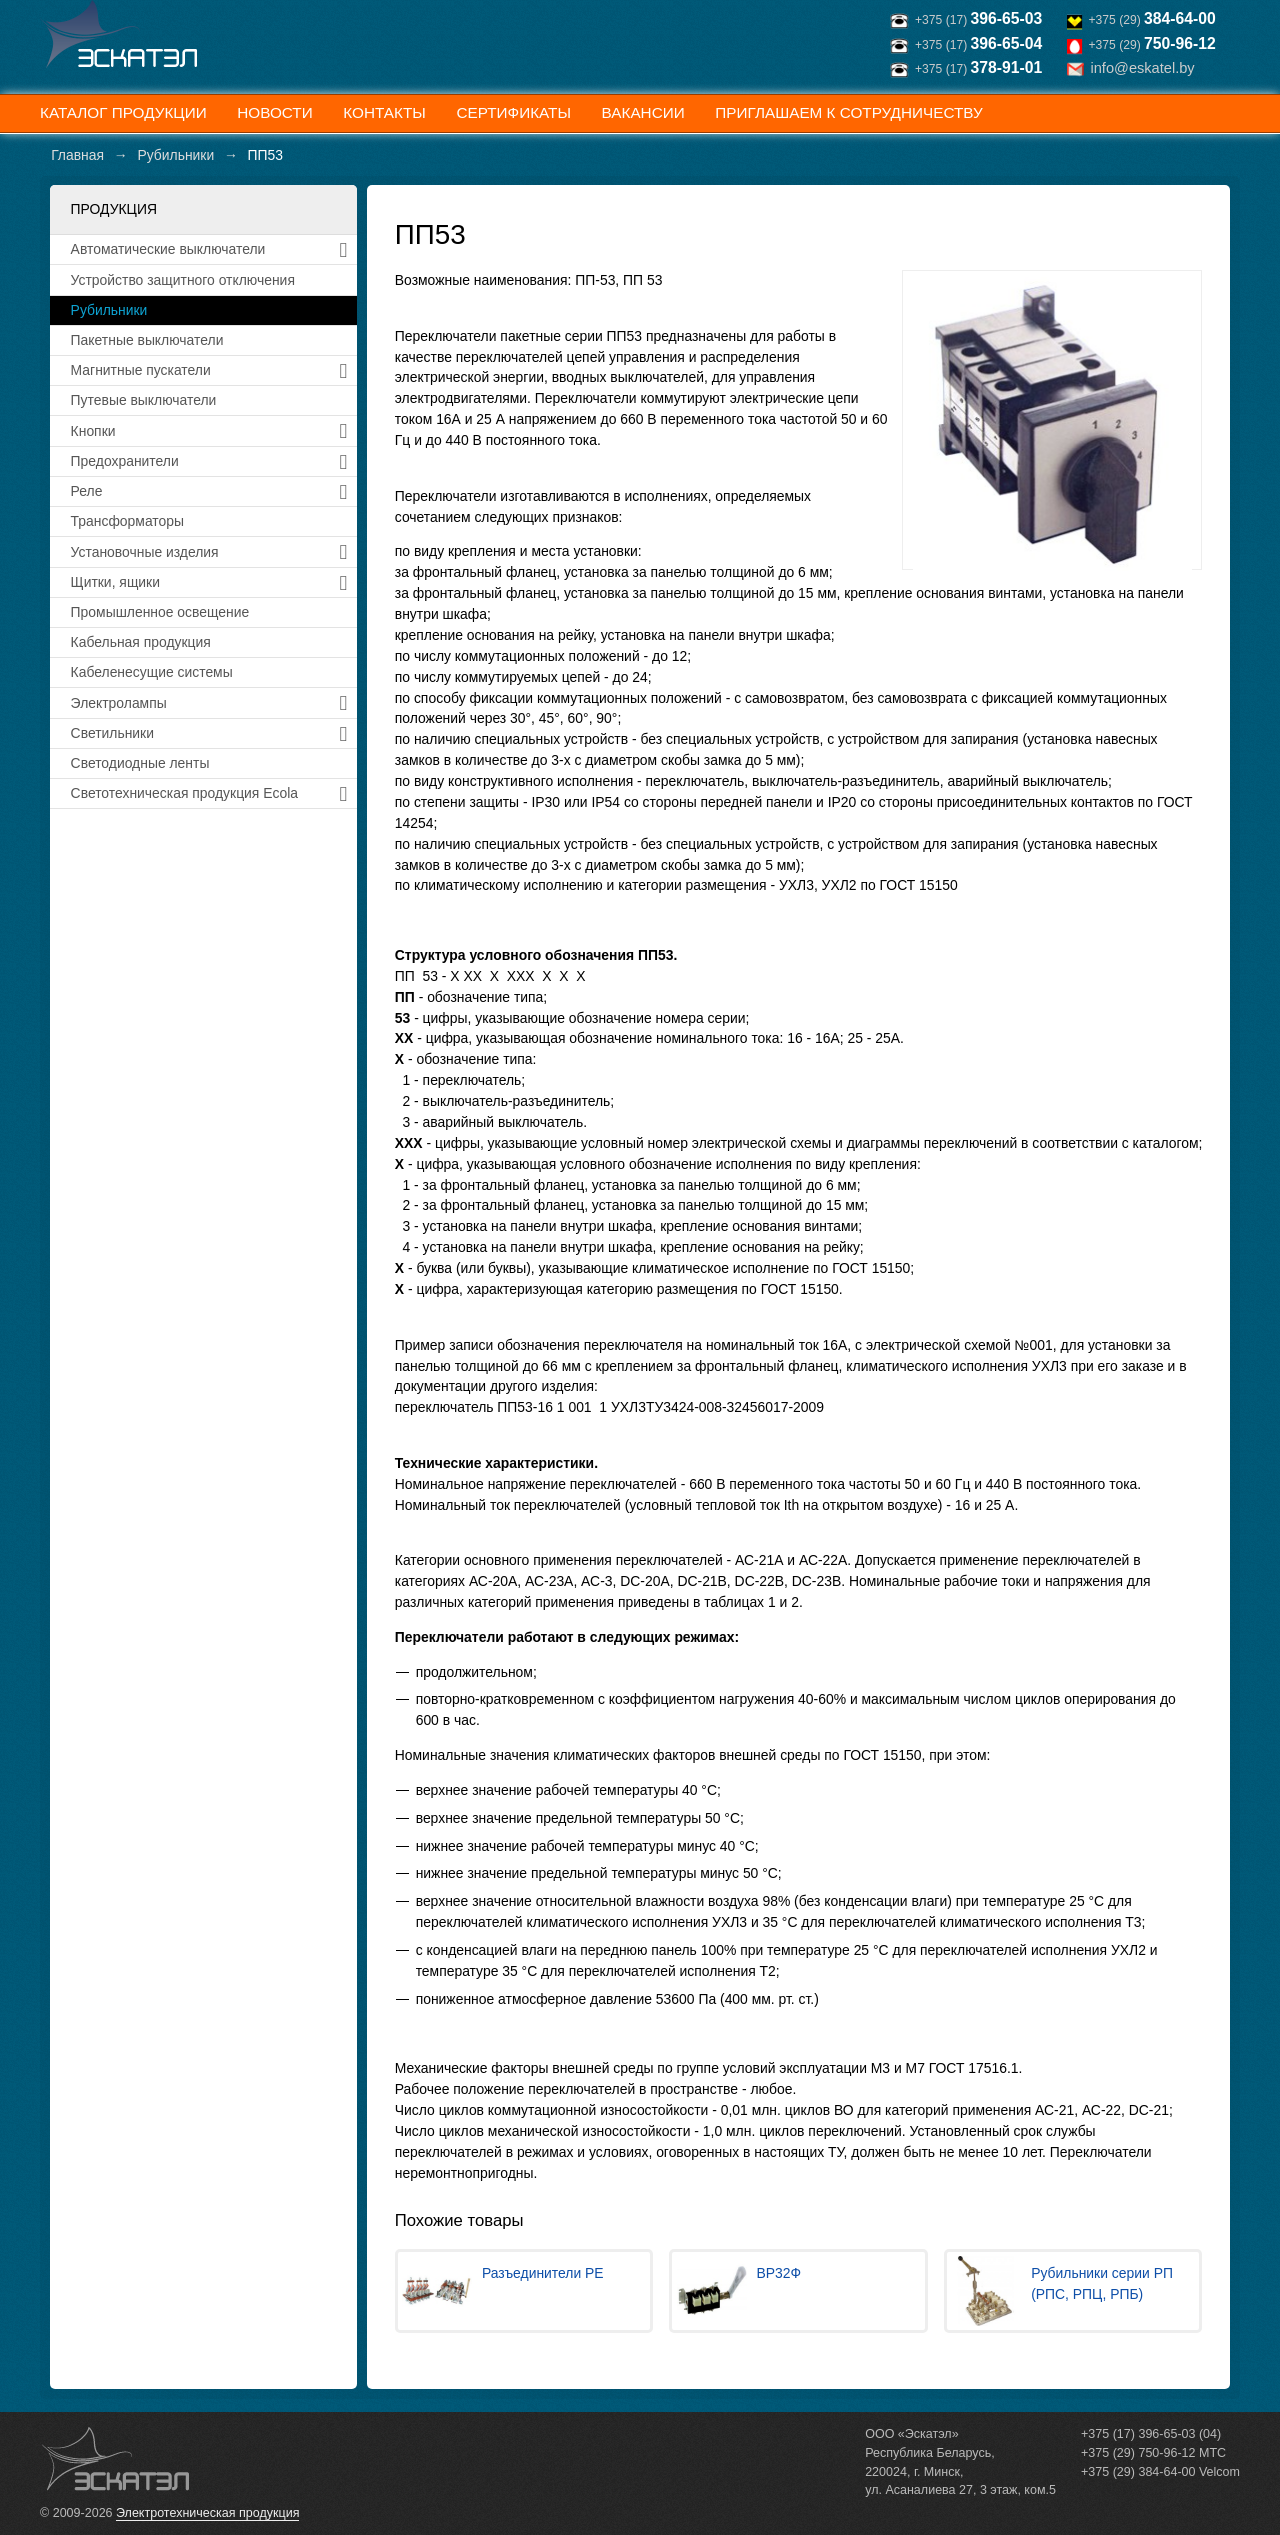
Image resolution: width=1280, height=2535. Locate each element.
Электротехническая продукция (207, 2513)
